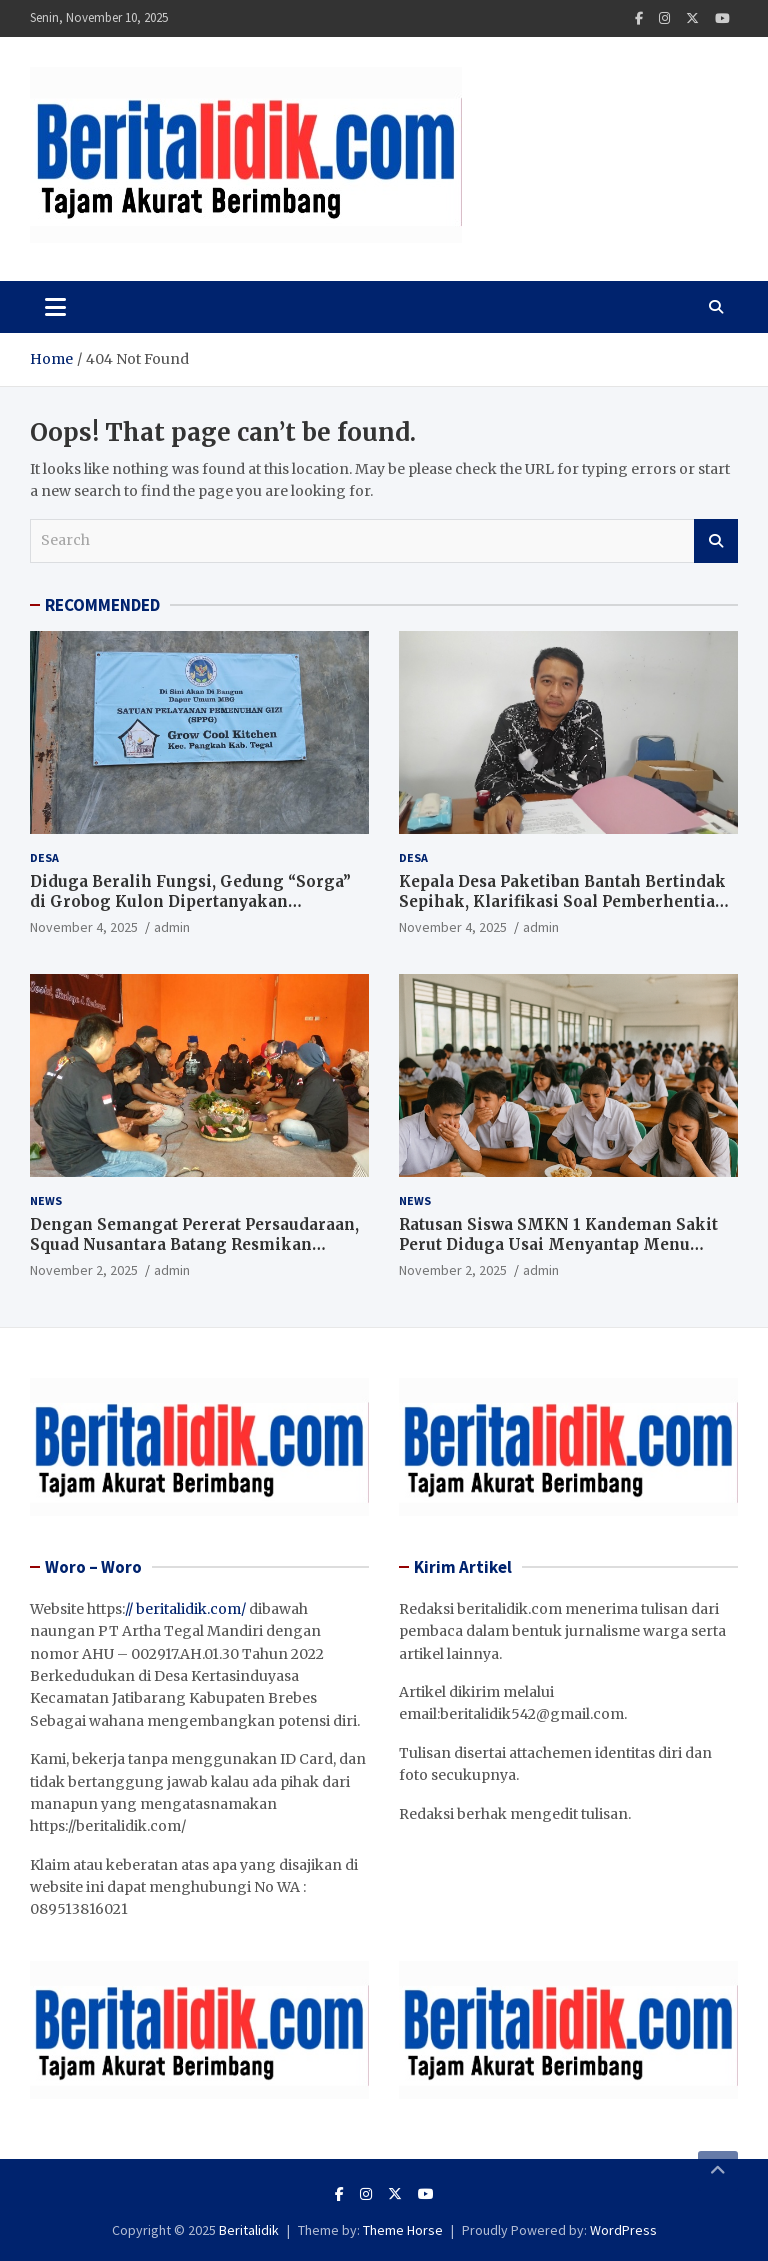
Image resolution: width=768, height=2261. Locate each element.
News (46, 1200)
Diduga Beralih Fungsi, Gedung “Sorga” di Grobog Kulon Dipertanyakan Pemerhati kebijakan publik (190, 901)
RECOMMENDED (102, 605)
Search (716, 541)
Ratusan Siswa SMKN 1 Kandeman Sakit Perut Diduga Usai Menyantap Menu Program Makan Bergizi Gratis (558, 1244)
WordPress (623, 2230)
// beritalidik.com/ (185, 1609)
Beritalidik (249, 2230)
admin (172, 927)
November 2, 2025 (84, 1270)
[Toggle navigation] (55, 307)
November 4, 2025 (84, 927)
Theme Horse (403, 2230)
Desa (44, 857)
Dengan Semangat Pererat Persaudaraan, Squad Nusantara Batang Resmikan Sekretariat (194, 1244)
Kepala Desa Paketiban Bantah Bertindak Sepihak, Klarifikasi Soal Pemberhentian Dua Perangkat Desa (562, 901)
